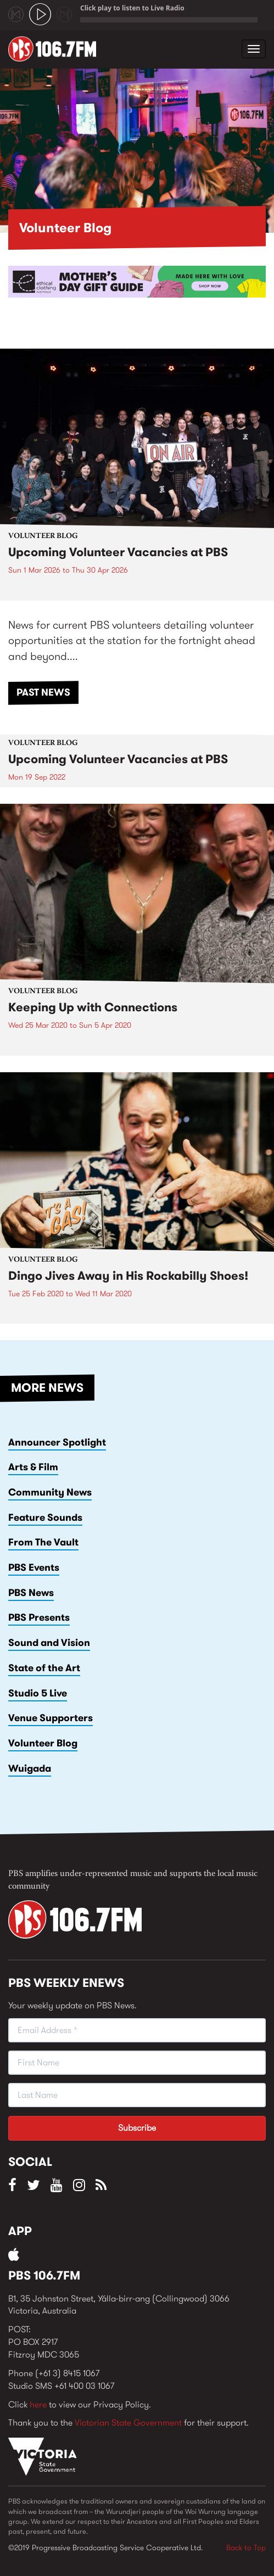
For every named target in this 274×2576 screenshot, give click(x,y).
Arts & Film (33, 1467)
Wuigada (29, 1768)
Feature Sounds (45, 1517)
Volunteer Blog (42, 1743)
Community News (50, 1492)
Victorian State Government (128, 2422)
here (38, 2404)
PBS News (31, 1593)
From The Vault (43, 1542)
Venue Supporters (50, 1718)
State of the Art (44, 1668)
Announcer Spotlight (57, 1442)
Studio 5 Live (37, 1693)
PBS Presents (39, 1617)
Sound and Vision (49, 1643)
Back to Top (246, 2547)
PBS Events (33, 1567)
